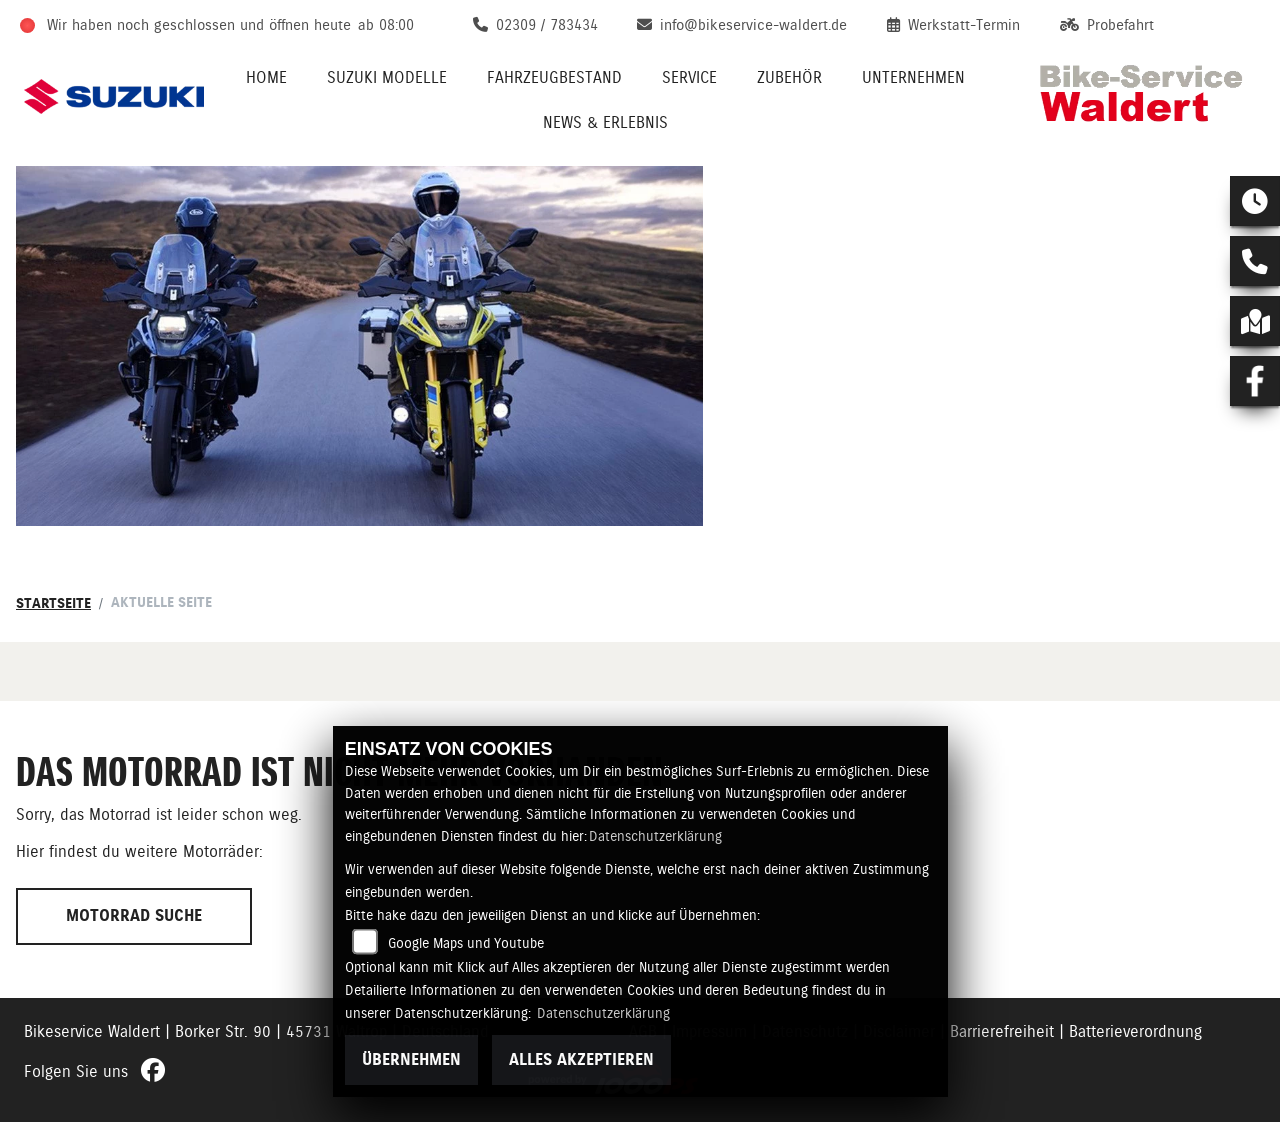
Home (266, 77)
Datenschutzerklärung (655, 836)
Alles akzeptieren (581, 1059)
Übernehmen (411, 1059)
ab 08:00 (386, 25)
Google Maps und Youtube (466, 943)
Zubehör (789, 77)
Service (689, 77)
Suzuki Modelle (387, 77)
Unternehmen (913, 77)
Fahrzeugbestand (554, 77)
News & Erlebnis (605, 122)
